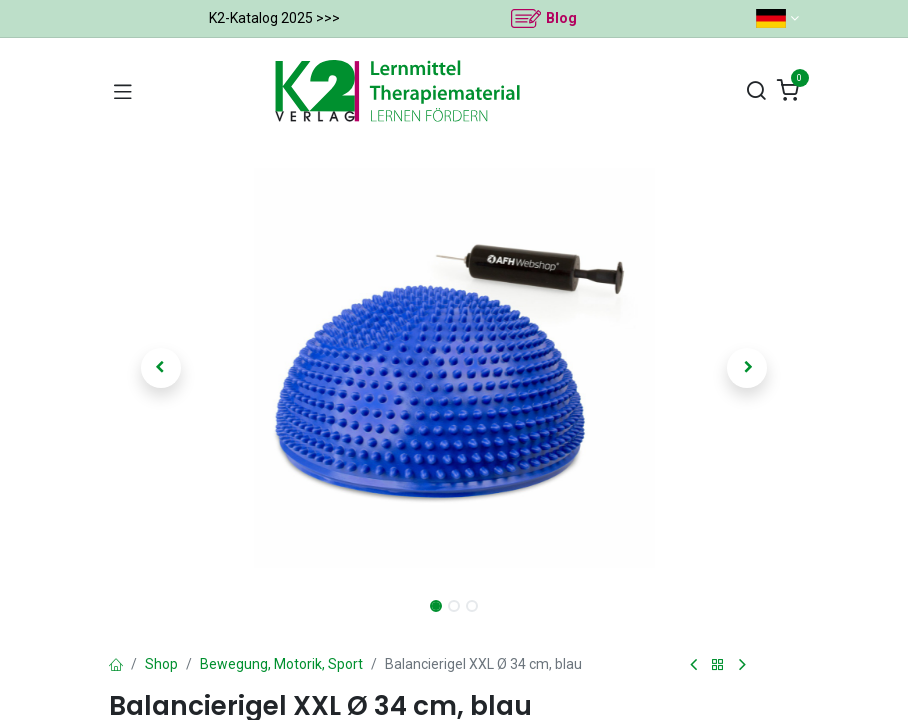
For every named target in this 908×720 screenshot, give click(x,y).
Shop (161, 664)
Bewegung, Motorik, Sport (281, 664)
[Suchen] (756, 91)
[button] (161, 368)
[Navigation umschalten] (123, 91)
